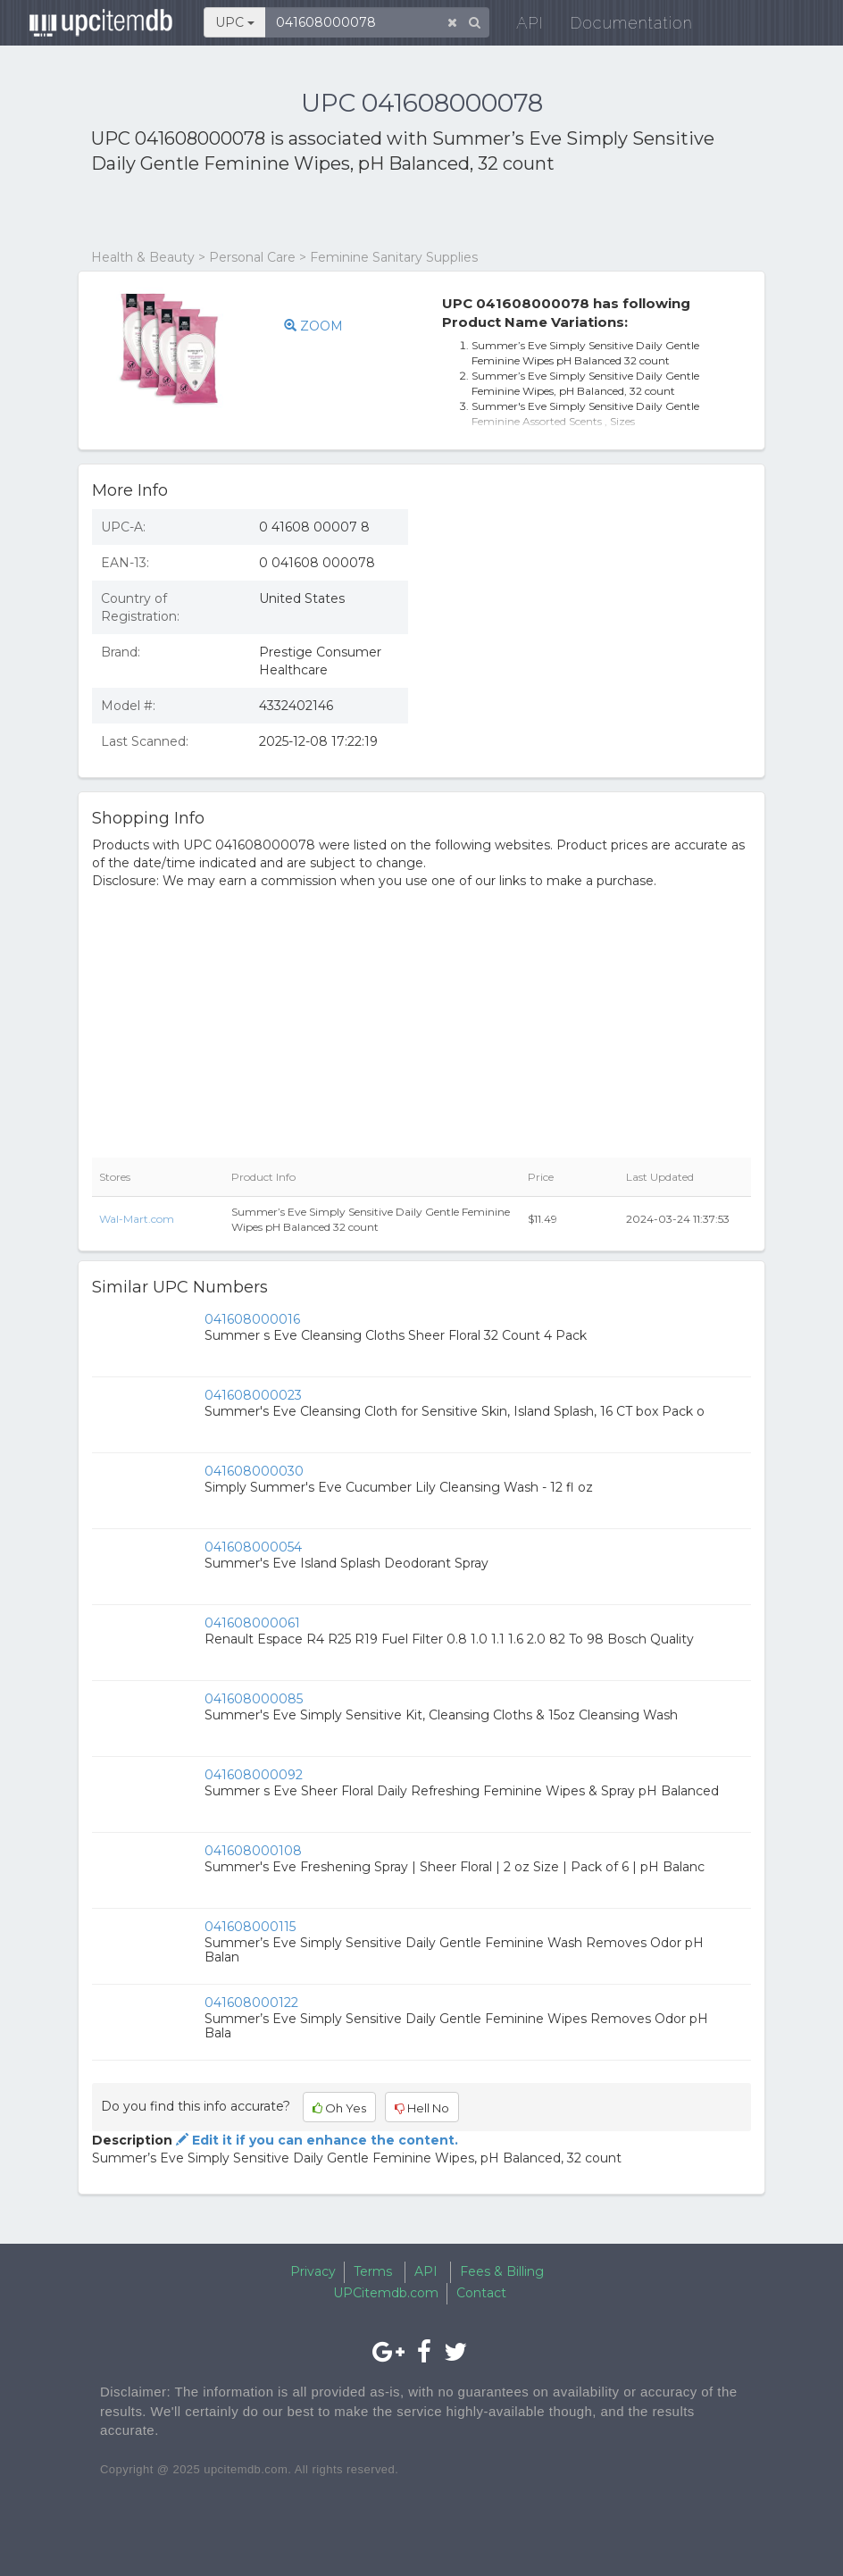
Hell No (422, 2108)
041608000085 (253, 1699)
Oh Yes (339, 2108)
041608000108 (253, 1851)
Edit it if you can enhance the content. (315, 2140)
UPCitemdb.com (385, 2293)
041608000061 (252, 1623)
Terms (373, 2271)
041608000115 (250, 1927)
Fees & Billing (502, 2271)
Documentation (619, 26)
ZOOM (313, 326)
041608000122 (251, 2003)
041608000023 (253, 1395)
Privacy (313, 2271)
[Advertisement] (300, 212)
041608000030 (254, 1471)
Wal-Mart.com (136, 1218)
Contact (481, 2293)
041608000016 (252, 1319)
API (518, 26)
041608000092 (253, 1775)
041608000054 (253, 1547)
